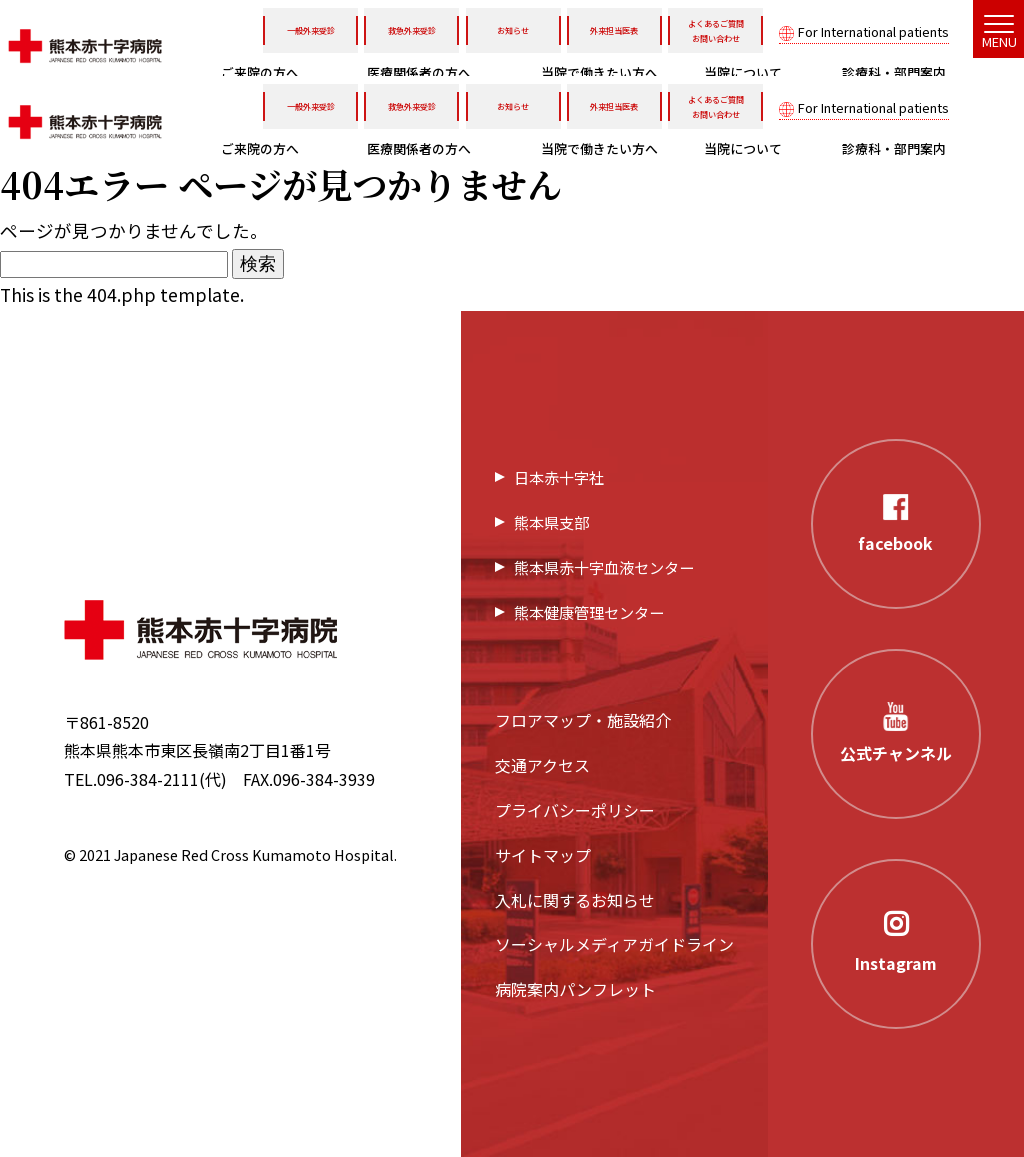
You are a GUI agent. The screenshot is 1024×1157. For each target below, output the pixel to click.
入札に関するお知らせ (575, 900)
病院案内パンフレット (575, 989)
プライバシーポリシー (575, 810)
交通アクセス (542, 765)
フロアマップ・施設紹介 (583, 720)
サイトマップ (543, 855)
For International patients (873, 31)
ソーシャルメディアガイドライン (614, 944)
